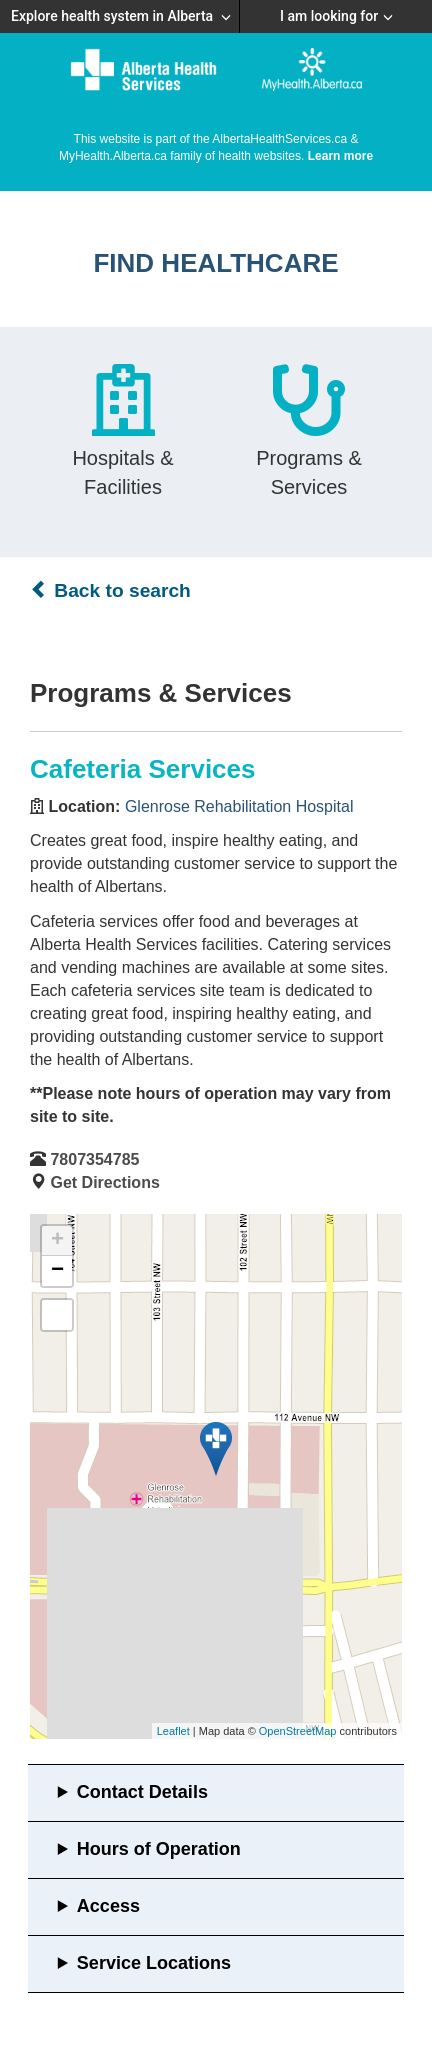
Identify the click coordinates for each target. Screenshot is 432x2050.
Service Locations (154, 1963)
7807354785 (94, 1159)
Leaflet (173, 1731)
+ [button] (57, 1241)
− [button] (57, 1271)
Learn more (340, 156)
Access (108, 1906)
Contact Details (142, 1792)
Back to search (110, 590)
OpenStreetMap (298, 1731)
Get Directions (104, 1182)
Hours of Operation (159, 1849)
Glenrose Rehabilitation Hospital (239, 806)
